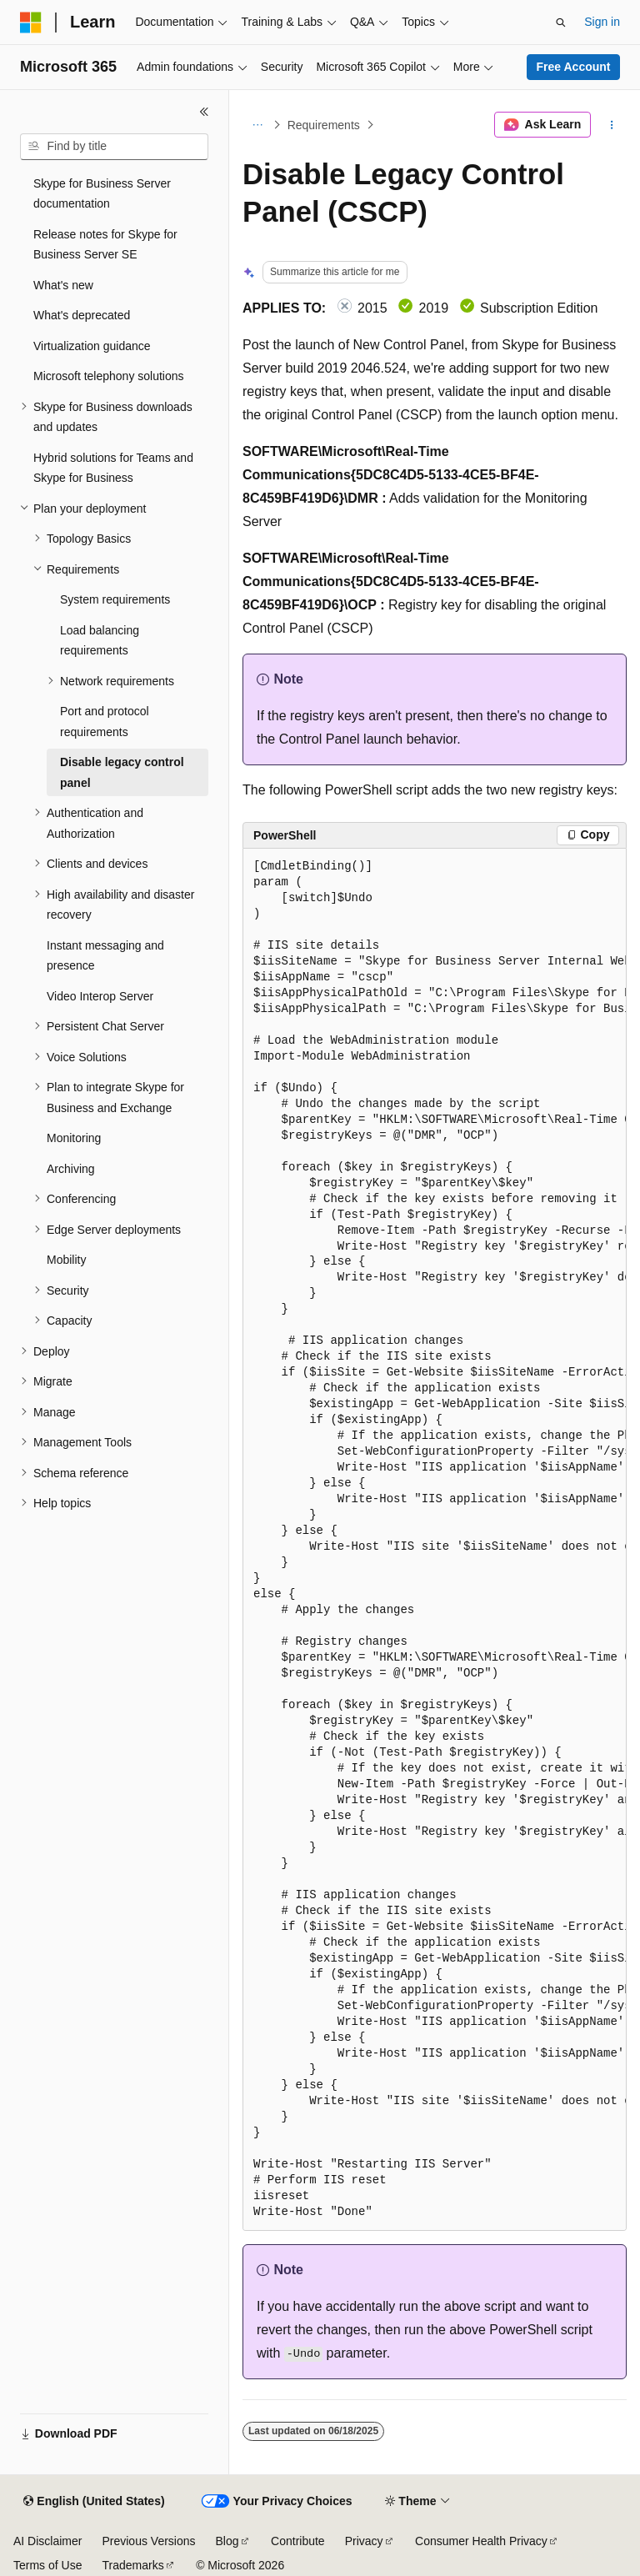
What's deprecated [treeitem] (81, 315)
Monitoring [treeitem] (74, 1138)
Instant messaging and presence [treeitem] (105, 956)
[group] (434, 1540)
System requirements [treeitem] (115, 599)
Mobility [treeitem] (66, 1259)
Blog (227, 2541)
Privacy (364, 2541)
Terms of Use (47, 2565)
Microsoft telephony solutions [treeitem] (108, 376)
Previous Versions (148, 2541)
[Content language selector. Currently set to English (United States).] (93, 2501)
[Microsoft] (31, 22)
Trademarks (132, 2565)
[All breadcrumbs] (257, 125)
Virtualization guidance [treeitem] (92, 346)
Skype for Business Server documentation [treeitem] (102, 194)
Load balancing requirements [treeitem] (99, 641)
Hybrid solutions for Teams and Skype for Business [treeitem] (113, 468)
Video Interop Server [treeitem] (100, 996)
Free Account (574, 66)
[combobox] (114, 146)
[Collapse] (204, 112)
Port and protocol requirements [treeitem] (104, 721)
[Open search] (561, 23)
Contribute (298, 2541)
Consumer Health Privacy (481, 2541)
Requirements (324, 125)
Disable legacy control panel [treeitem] (122, 772)
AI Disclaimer (47, 2541)
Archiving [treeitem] (71, 1168)
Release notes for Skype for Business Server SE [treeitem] (105, 245)
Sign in (602, 21)
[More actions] (612, 125)
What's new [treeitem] (63, 285)
